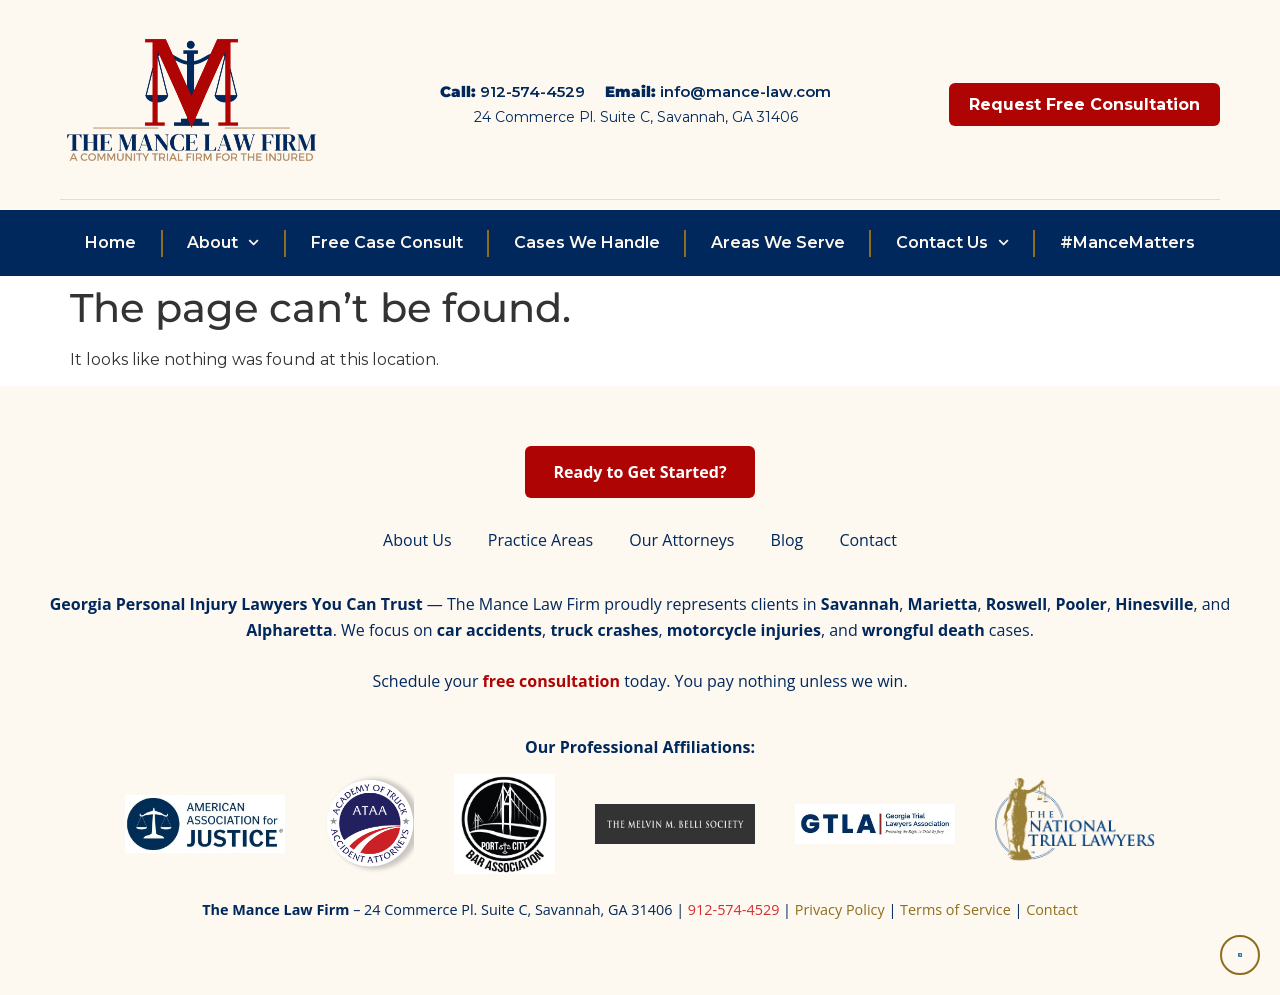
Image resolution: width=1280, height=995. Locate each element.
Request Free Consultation (1084, 104)
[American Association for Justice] (205, 824)
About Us (417, 540)
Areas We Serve (778, 242)
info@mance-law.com (745, 91)
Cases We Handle (587, 242)
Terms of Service (955, 909)
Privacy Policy (840, 909)
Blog (787, 540)
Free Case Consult (387, 242)
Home (110, 242)
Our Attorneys (681, 540)
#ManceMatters (1127, 242)
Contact (867, 540)
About (223, 242)
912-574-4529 (532, 91)
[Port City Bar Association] (504, 824)
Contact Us (952, 242)
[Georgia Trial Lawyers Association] (875, 824)
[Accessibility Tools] (1240, 955)
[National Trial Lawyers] (1075, 824)
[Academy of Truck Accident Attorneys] (369, 824)
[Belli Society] (675, 824)
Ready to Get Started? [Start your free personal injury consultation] (639, 472)
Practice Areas (540, 540)
